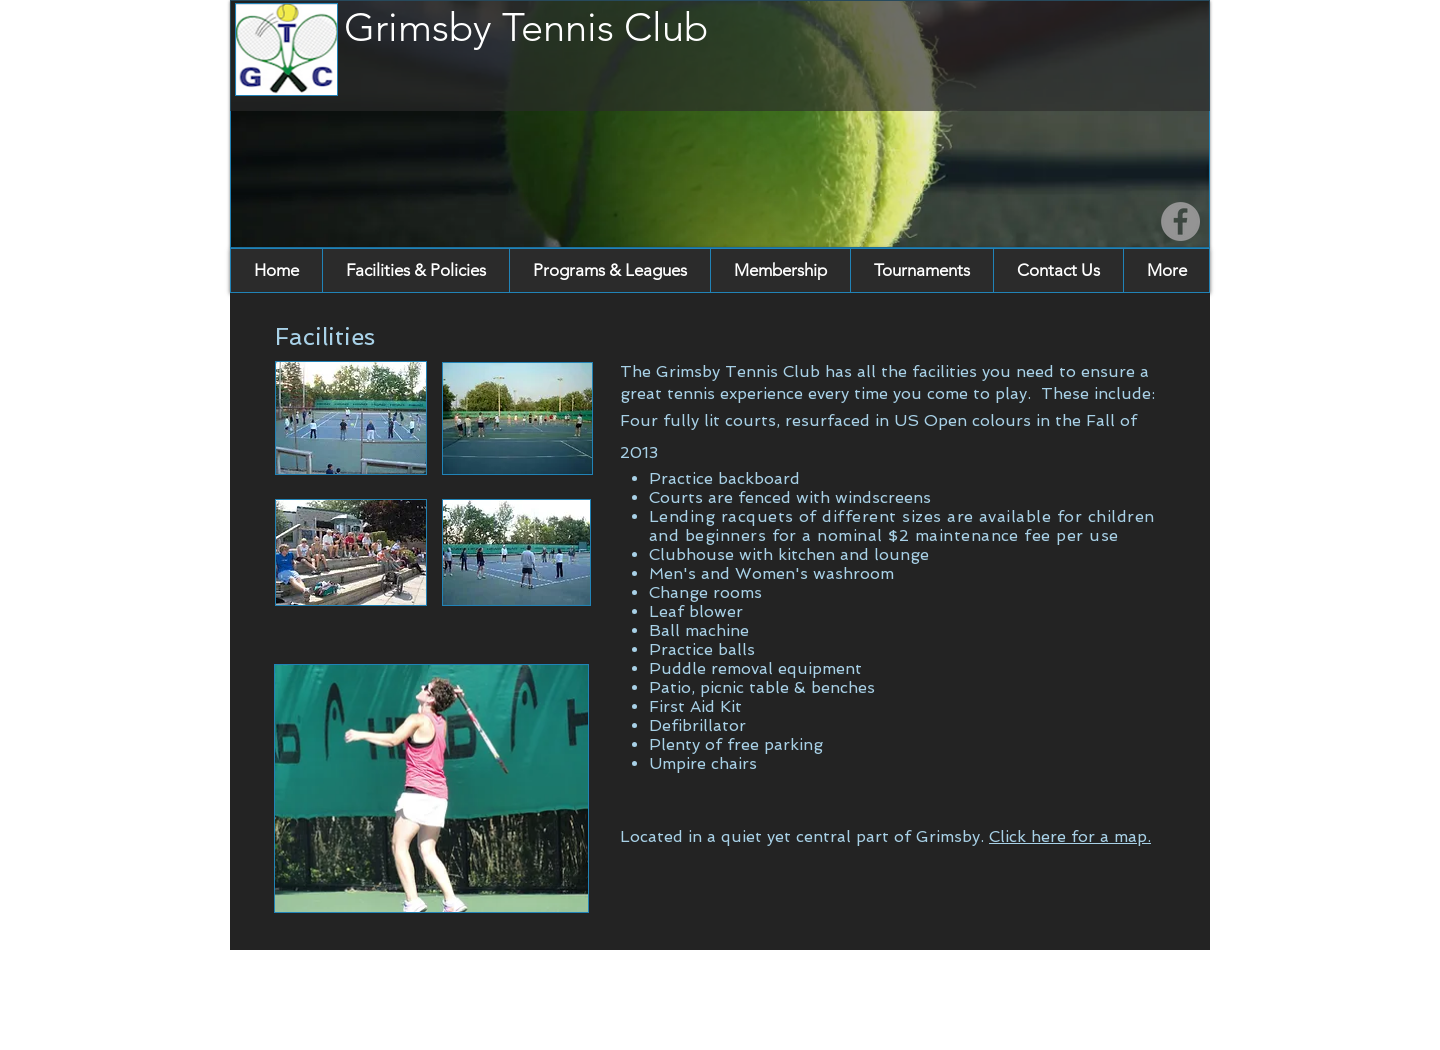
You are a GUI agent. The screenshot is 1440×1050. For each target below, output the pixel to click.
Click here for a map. (1070, 836)
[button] (415, 270)
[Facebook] (1180, 221)
